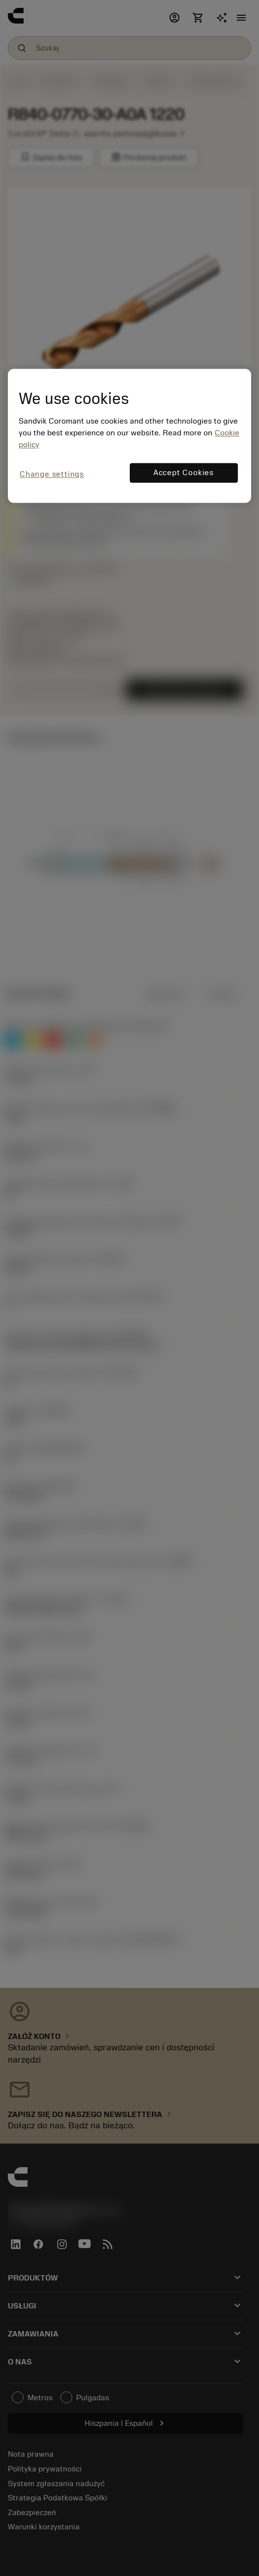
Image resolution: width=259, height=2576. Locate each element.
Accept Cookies (183, 473)
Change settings (52, 474)
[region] (129, 436)
